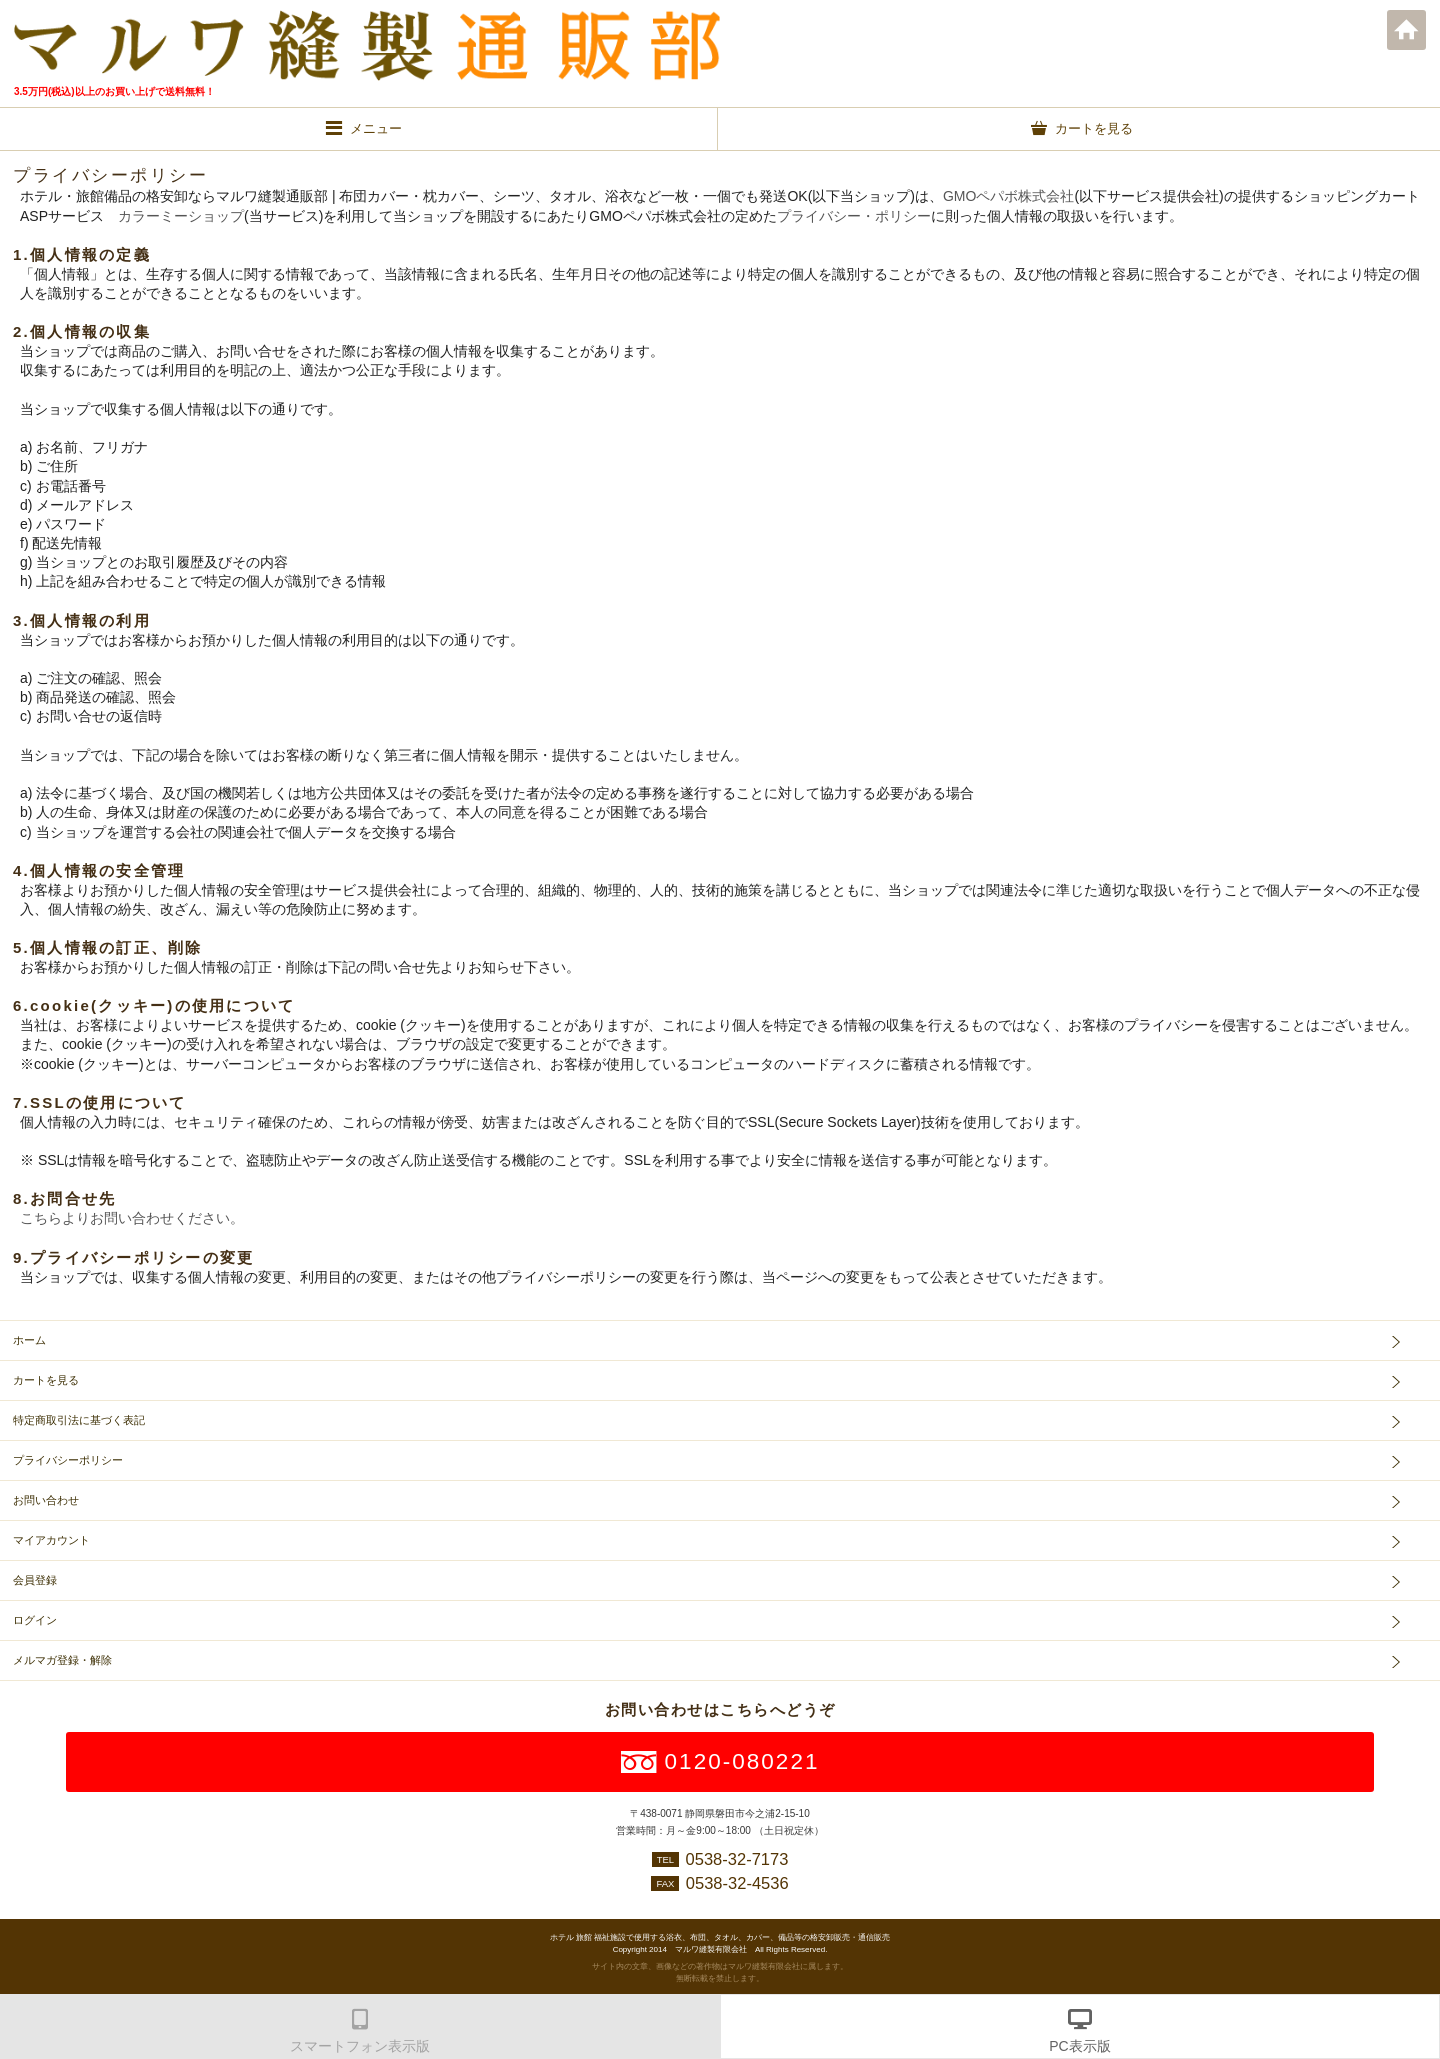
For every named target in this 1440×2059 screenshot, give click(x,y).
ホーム (1407, 30)
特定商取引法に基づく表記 (79, 1420)
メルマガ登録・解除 (62, 1660)
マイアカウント (51, 1540)
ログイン (35, 1620)
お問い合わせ (46, 1500)
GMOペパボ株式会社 (1008, 196)
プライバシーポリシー (68, 1460)
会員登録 (35, 1580)
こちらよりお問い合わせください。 (132, 1218)
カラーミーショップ (181, 216)
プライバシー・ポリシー (854, 216)
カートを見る (46, 1380)
